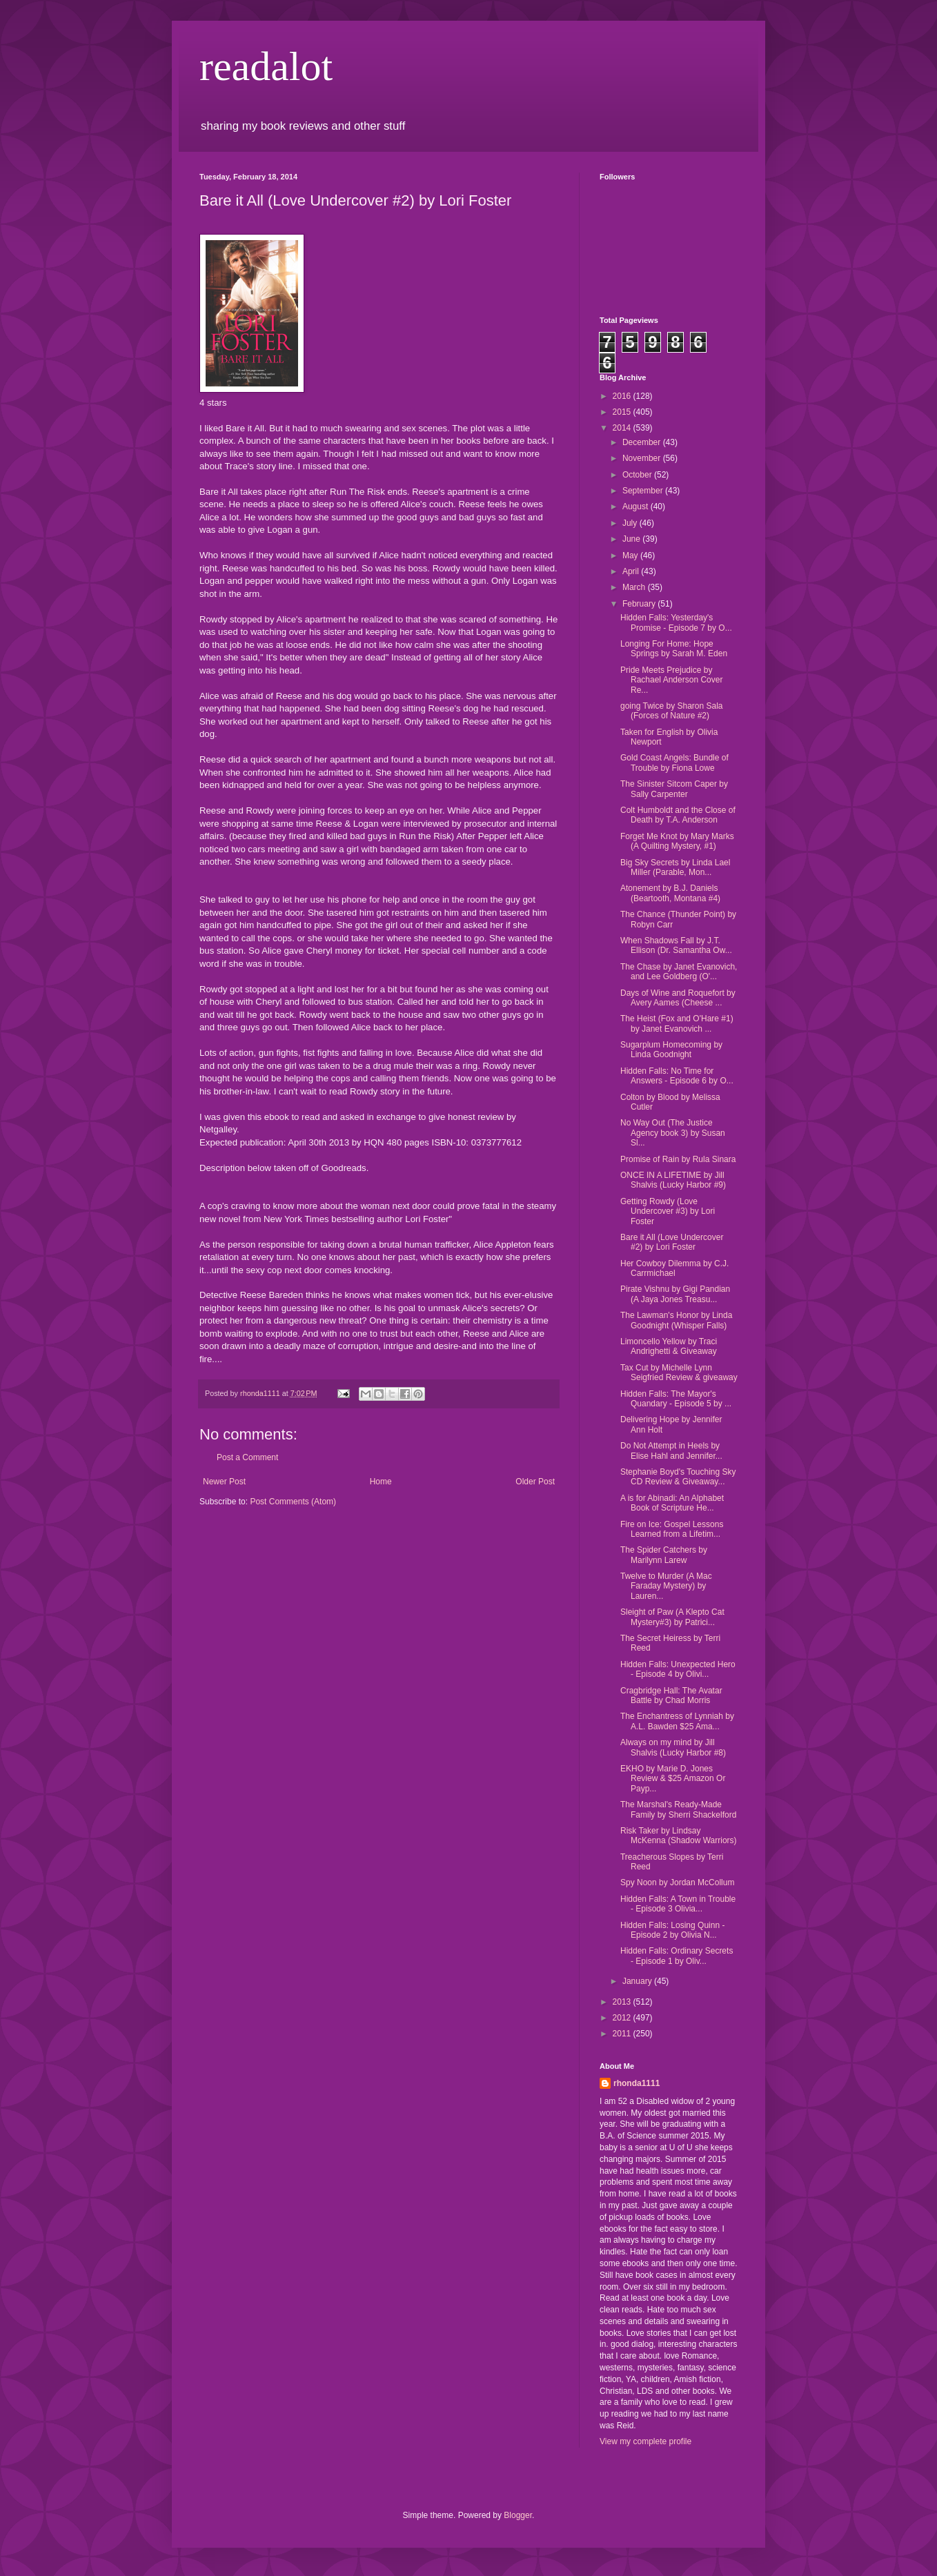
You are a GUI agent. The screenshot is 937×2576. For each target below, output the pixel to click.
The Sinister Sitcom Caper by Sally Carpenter (674, 788)
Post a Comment (247, 1457)
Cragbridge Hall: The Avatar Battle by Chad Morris (671, 1695)
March (635, 587)
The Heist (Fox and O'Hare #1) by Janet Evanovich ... (676, 1023)
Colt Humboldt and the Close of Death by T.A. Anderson (678, 815)
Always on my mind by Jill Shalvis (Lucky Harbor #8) (673, 1747)
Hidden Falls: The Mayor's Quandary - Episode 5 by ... (675, 1398)
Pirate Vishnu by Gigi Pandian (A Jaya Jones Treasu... (675, 1294)
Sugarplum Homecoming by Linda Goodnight (671, 1049)
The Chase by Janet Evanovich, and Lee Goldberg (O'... (678, 971)
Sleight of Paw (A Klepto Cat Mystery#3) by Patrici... (672, 1616)
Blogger (518, 2515)
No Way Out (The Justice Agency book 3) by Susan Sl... (672, 1133)
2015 (623, 412)
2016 (623, 396)
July (631, 523)
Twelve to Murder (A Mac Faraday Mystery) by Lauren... (666, 1586)
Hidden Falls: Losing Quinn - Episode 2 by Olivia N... (672, 1930)
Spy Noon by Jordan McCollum (677, 1882)
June (632, 539)
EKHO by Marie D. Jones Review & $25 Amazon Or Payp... (672, 1778)
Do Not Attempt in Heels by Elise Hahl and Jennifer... (671, 1450)
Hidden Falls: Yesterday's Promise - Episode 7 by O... (676, 622)
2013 (623, 2002)
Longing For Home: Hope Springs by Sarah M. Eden (673, 648)
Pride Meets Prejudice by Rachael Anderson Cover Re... (671, 680)
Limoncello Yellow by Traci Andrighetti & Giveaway (668, 1346)
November (642, 458)
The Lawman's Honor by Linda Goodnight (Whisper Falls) (676, 1320)
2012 (623, 2018)
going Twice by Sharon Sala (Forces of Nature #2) (671, 710)
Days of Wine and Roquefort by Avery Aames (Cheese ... (678, 997)
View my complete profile (645, 2441)
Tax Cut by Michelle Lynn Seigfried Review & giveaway (679, 1372)
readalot (266, 66)
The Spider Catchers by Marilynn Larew (663, 1554)
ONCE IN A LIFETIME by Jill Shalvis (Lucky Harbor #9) (673, 1180)
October (638, 475)
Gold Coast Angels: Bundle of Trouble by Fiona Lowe (674, 762)
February (640, 604)
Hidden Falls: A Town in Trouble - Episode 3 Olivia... (678, 1904)
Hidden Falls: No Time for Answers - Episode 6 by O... (676, 1075)
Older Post (535, 1481)
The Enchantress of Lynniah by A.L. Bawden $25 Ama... (677, 1721)
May (631, 555)
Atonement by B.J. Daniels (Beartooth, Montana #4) (670, 893)
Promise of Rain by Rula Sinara (678, 1159)
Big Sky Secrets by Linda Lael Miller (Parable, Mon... (675, 867)
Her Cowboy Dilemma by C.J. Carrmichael (674, 1268)
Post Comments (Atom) (293, 1501)
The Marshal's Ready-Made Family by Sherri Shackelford (678, 1809)
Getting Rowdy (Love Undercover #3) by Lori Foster (667, 1211)
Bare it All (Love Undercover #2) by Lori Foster (671, 1242)
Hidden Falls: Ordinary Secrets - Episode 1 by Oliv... (676, 1955)
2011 (623, 2033)
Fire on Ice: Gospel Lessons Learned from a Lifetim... (671, 1529)
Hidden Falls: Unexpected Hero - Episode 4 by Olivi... (678, 1669)
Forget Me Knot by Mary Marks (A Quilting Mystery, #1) (677, 841)
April (631, 571)
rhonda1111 (636, 2083)
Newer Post (224, 1481)
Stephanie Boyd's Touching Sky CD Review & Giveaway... (678, 1476)
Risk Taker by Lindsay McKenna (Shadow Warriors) (678, 1835)
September (643, 490)
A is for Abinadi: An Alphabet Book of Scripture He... (672, 1503)
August (636, 506)
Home (381, 1481)
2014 (623, 428)
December (642, 442)
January (638, 1981)
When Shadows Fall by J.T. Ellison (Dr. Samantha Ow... (676, 945)
